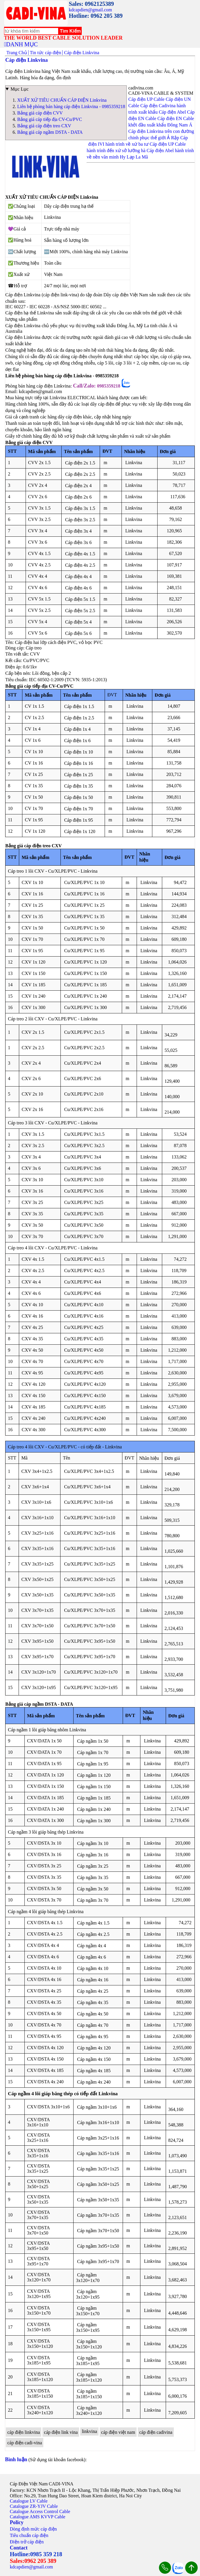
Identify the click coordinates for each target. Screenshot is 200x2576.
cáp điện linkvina (23, 2432)
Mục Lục (19, 89)
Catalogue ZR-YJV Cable (34, 2506)
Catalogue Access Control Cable (40, 2511)
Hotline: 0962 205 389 (96, 16)
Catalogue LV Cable (29, 2500)
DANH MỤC (22, 44)
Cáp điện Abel (172, 112)
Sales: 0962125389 (91, 4)
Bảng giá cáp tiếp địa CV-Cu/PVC (49, 119)
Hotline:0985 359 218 (36, 2554)
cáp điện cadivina (155, 2432)
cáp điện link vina (61, 2432)
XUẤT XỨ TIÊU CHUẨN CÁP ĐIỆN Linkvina (61, 100)
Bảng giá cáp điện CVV (40, 112)
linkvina (89, 2431)
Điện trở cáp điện (27, 2541)
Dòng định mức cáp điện (33, 2528)
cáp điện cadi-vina (24, 2442)
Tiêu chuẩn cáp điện (29, 2535)
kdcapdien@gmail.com (90, 9)
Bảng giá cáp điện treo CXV (44, 125)
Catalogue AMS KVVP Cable (37, 2516)
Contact (19, 2548)
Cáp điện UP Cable (146, 99)
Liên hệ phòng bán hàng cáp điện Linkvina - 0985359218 (71, 106)
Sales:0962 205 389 (33, 2561)
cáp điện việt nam (118, 2432)
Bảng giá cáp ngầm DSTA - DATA (50, 132)
